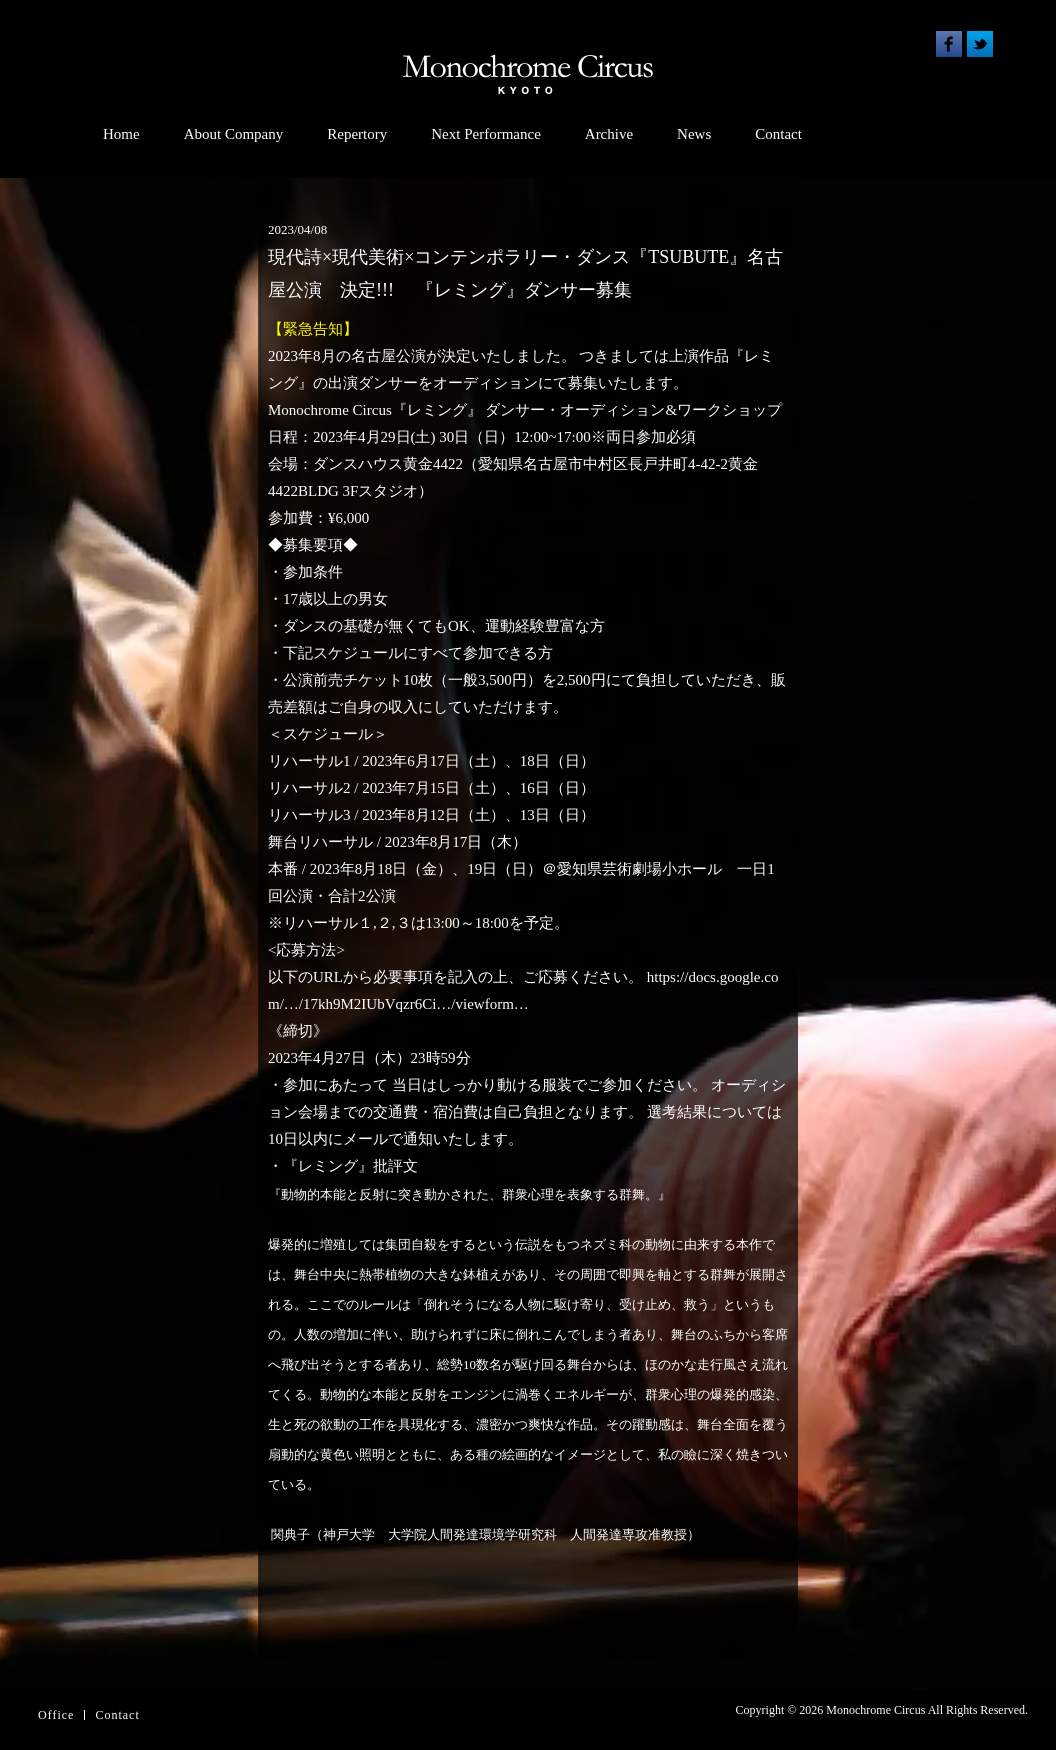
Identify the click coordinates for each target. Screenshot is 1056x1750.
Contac (115, 1715)
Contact (778, 134)
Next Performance (486, 134)
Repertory (357, 134)
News (694, 134)
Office (56, 1715)
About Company (234, 134)
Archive (609, 134)
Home (121, 134)
